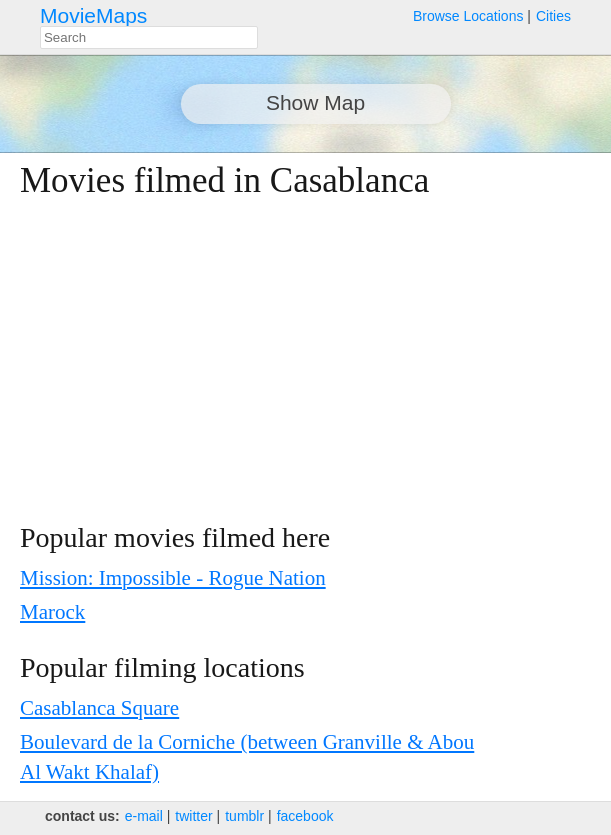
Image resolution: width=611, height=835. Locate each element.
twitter (193, 816)
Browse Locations (468, 16)
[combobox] (149, 37)
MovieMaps (93, 15)
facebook (305, 816)
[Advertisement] (285, 361)
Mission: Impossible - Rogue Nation (173, 578)
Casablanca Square (99, 708)
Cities (553, 16)
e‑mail (144, 816)
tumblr (244, 816)
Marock (52, 612)
